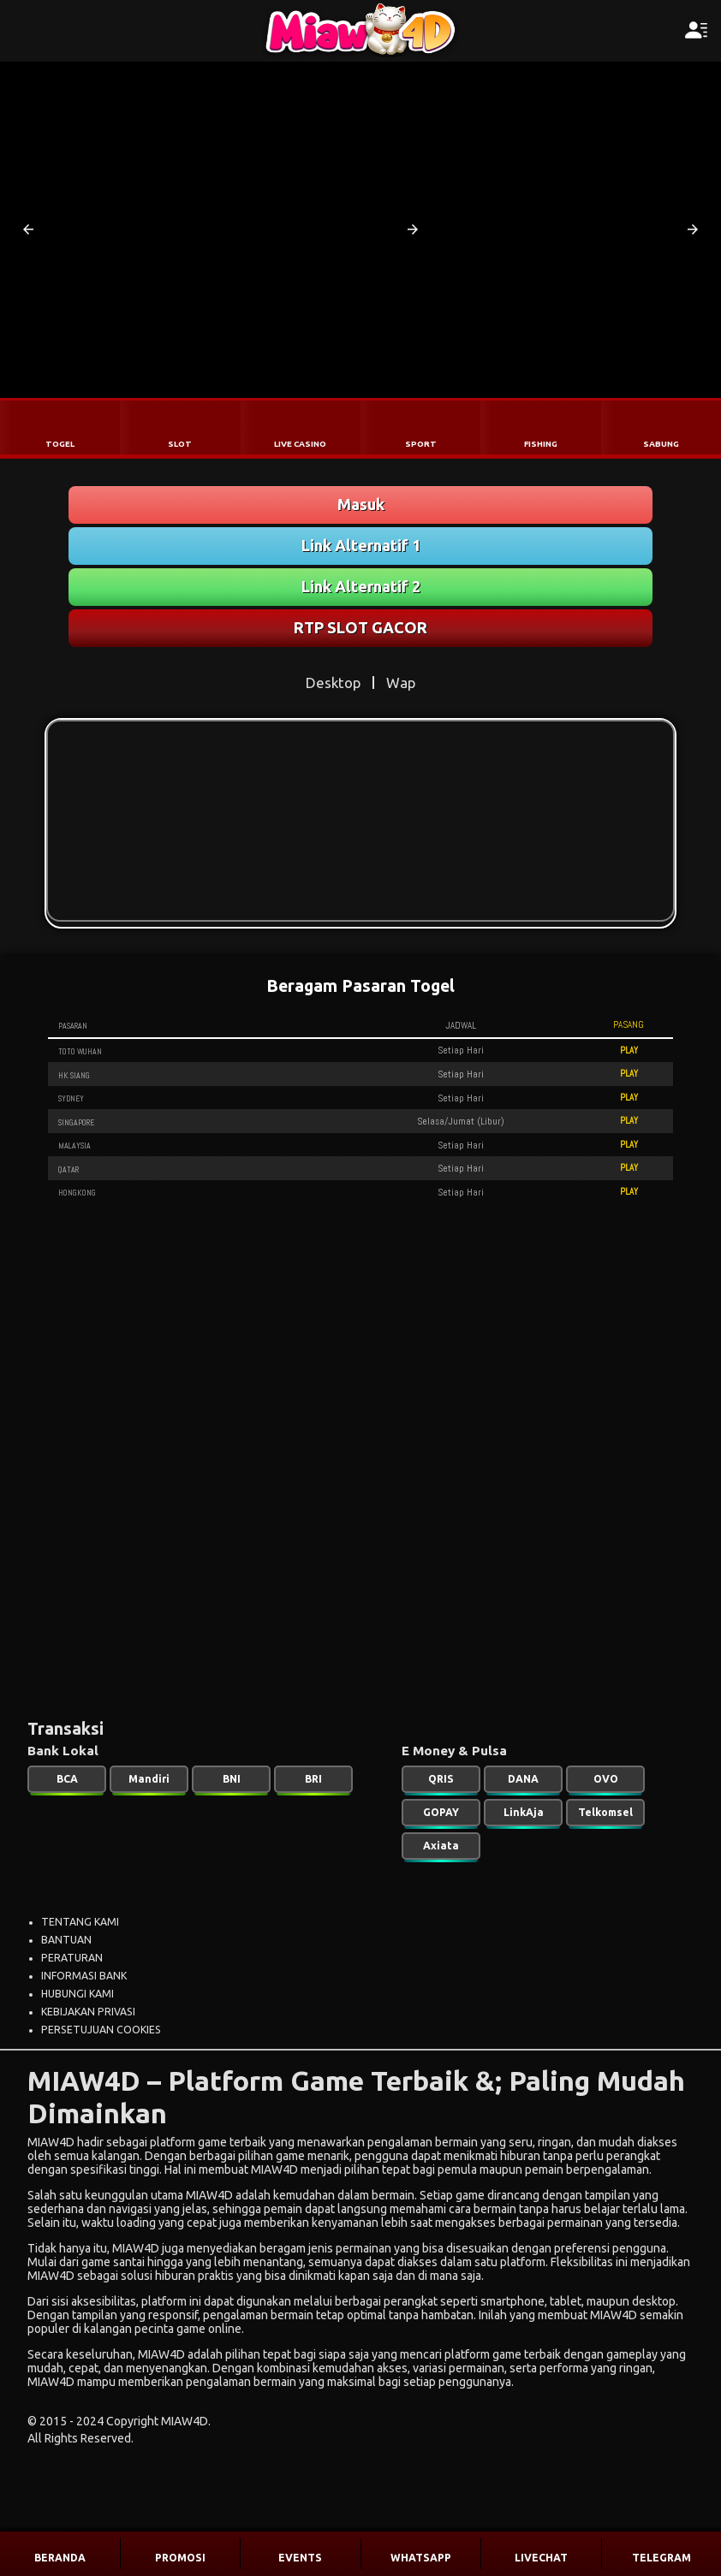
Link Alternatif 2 (360, 586)
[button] (28, 229)
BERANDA (60, 2557)
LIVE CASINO (300, 443)
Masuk (360, 504)
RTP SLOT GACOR (360, 627)
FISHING (540, 443)
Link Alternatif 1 (360, 545)
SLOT (180, 443)
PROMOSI (180, 2557)
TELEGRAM (661, 2557)
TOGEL (59, 443)
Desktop (333, 682)
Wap (400, 682)
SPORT (421, 443)
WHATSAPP (420, 2557)
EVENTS (300, 2557)
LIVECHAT (541, 2557)
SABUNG (661, 443)
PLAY (629, 1050)
